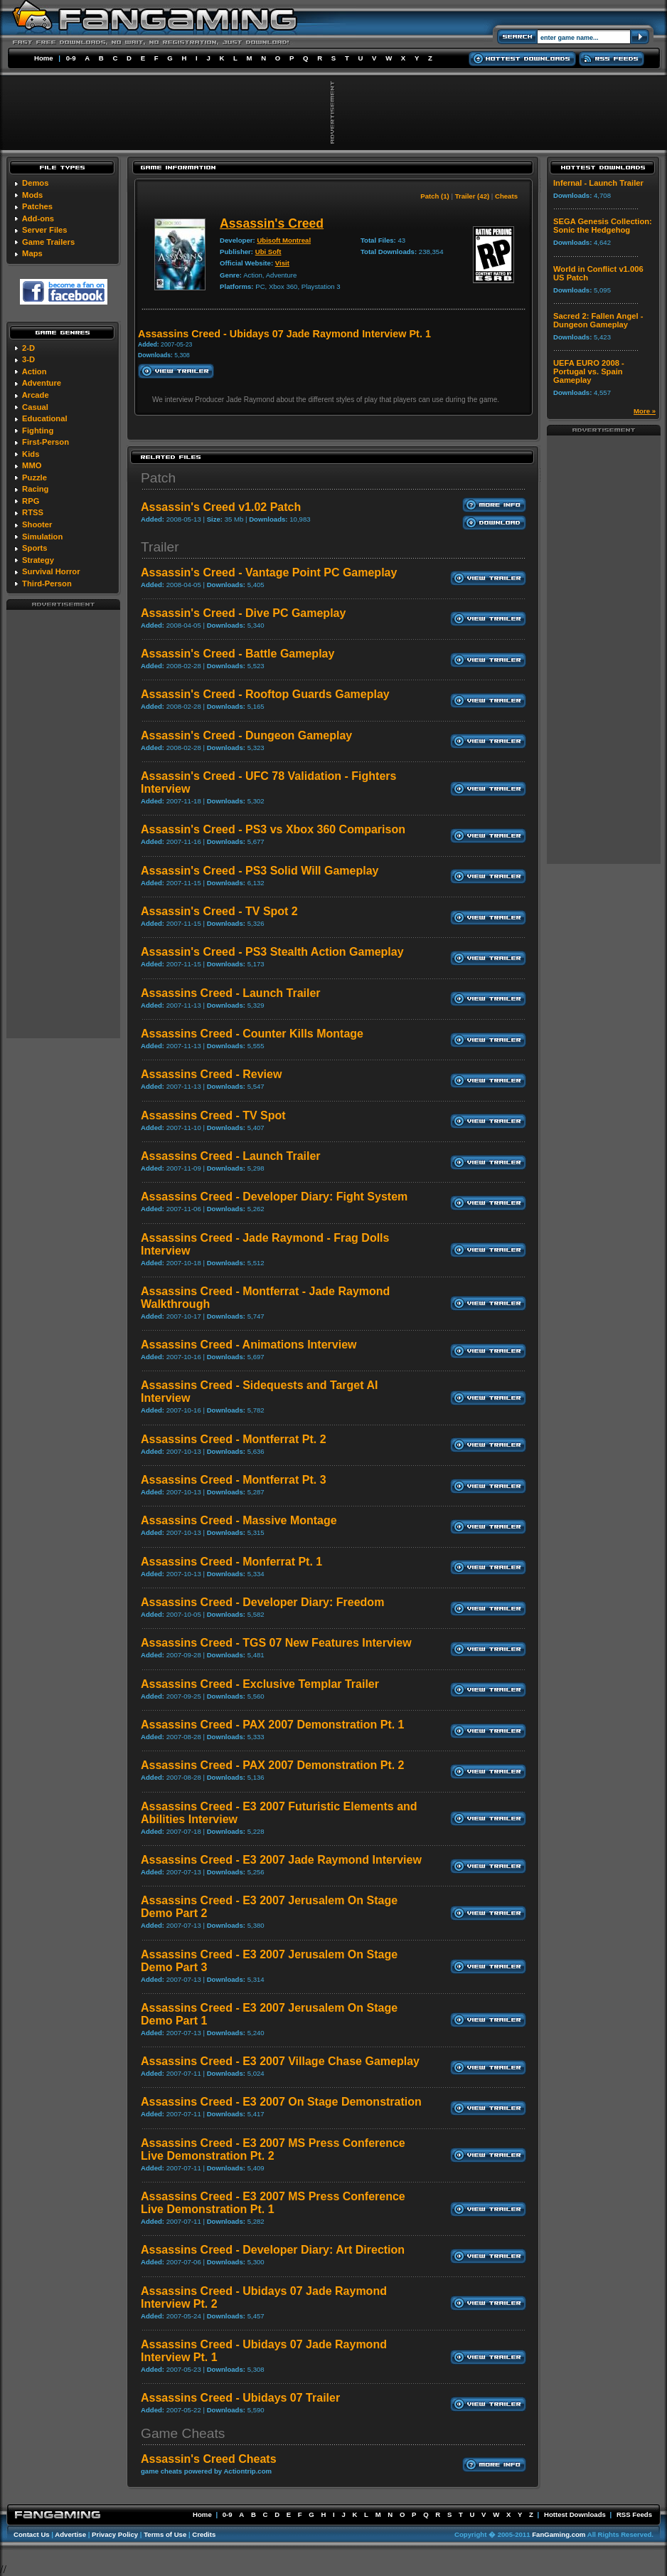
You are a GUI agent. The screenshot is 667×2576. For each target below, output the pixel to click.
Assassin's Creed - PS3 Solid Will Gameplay (259, 871)
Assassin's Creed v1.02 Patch (221, 507)
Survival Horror (51, 571)
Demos (35, 183)
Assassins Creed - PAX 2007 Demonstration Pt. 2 (273, 1765)
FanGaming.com (558, 2534)
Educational (44, 418)
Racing (35, 489)
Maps (32, 253)
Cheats (506, 196)
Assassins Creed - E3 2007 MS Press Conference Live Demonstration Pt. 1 (273, 2202)
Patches (37, 206)
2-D (28, 348)
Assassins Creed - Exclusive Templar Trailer (260, 1684)
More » (645, 411)
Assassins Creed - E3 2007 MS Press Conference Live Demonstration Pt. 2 (273, 2149)
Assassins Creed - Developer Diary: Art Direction (273, 2250)
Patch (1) (434, 196)
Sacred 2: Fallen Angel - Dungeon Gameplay (598, 320)
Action (34, 371)
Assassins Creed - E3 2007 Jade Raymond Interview (281, 1860)
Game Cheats (183, 2433)
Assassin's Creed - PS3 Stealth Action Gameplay (272, 952)
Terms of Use (165, 2534)
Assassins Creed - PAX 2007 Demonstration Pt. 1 (273, 1725)
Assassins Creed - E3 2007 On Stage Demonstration (281, 2102)
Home (43, 58)
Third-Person (47, 583)
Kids (30, 454)
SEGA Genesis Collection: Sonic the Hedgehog (602, 225)
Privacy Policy (115, 2534)
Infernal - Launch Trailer (598, 183)
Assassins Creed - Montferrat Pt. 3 (233, 1480)
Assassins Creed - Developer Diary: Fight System (274, 1197)
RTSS (32, 512)
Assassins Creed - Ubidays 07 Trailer (240, 2398)
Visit (282, 263)
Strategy (38, 560)
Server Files (44, 230)
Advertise (70, 2534)
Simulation (42, 536)
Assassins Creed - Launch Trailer (231, 993)
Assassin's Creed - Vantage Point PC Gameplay (269, 572)
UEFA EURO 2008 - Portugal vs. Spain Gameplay (588, 371)
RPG (30, 501)
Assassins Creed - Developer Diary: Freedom (262, 1602)
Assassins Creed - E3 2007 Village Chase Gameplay (280, 2061)
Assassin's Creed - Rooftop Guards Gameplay (265, 694)
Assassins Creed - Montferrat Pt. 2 (233, 1439)
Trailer (160, 546)
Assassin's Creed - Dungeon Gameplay (246, 735)
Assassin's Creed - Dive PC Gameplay (243, 613)
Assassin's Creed (272, 223)
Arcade (35, 395)
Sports (34, 548)
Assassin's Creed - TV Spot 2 (219, 911)
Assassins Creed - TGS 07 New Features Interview (276, 1643)
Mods (32, 195)
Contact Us (32, 2534)
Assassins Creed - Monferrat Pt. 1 (231, 1562)
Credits (203, 2534)
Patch (158, 477)
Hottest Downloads (575, 2514)
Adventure (41, 383)
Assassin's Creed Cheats (209, 2459)
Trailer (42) (472, 196)
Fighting (37, 430)
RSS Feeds (634, 2514)
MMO (31, 465)
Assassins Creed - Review (211, 1074)
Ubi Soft (268, 251)
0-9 (71, 58)
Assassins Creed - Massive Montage (239, 1520)
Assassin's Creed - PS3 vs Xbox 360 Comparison (273, 829)
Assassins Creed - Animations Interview (249, 1345)
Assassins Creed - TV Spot (213, 1115)
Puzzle (34, 477)
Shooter (37, 524)
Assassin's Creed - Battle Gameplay (237, 654)
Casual (35, 407)
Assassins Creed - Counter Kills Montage (252, 1034)
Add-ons (38, 218)
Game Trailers (48, 242)
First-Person (45, 442)
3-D (28, 359)
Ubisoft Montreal (284, 240)
